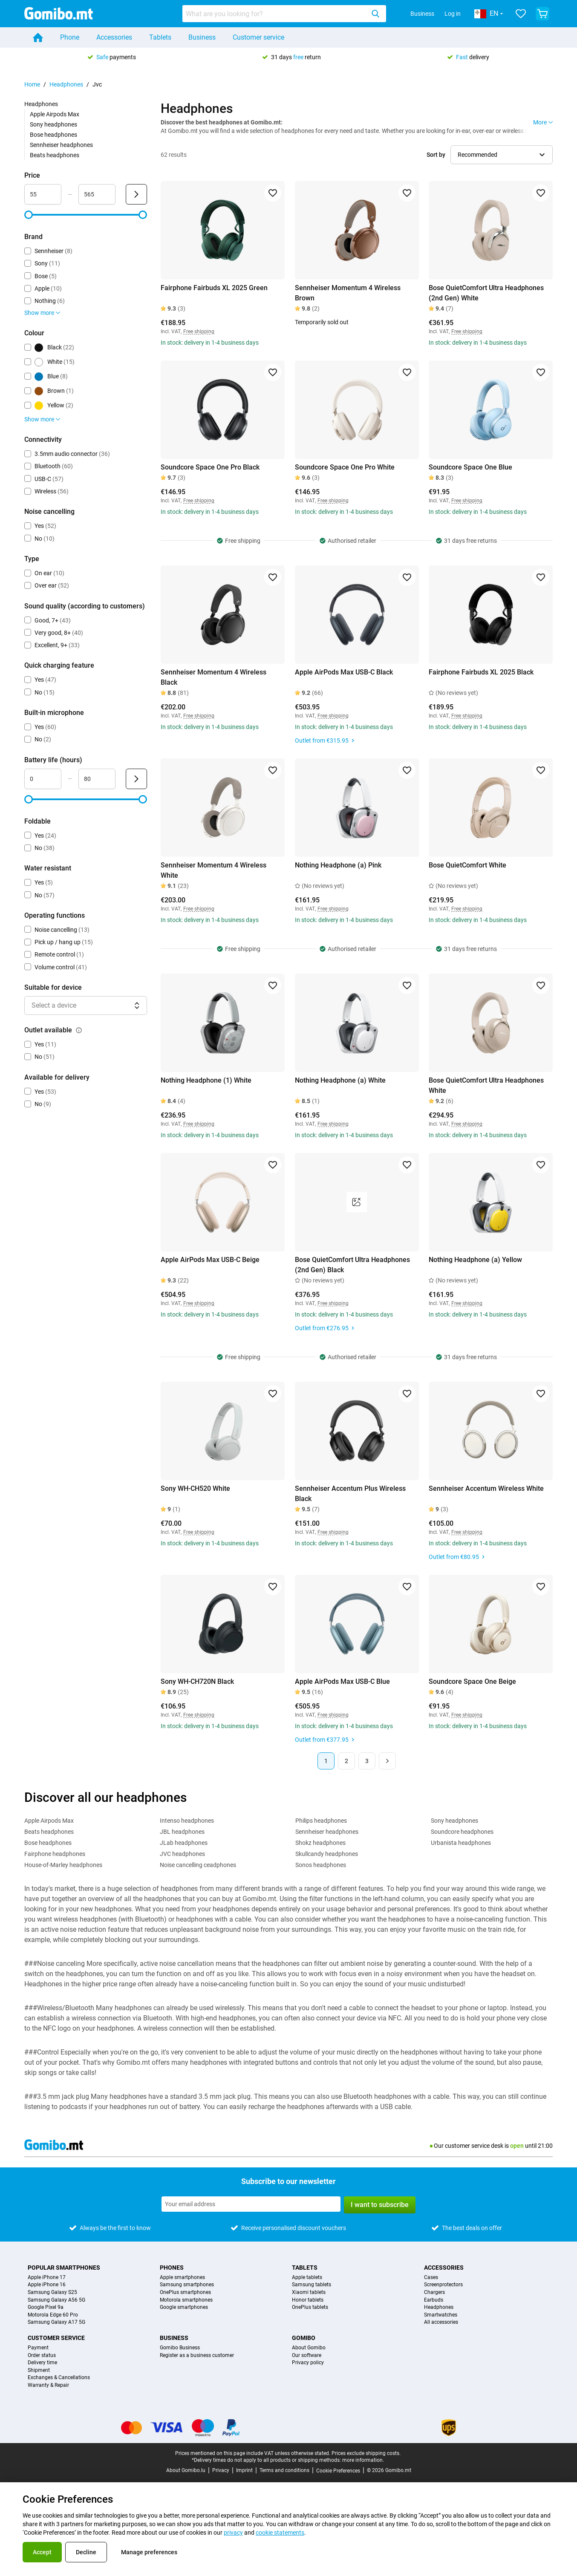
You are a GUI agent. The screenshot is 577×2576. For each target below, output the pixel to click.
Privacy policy (308, 2363)
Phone (69, 37)
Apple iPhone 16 (47, 2285)
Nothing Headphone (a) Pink (338, 865)
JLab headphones (184, 1842)
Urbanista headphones (461, 1842)
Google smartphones (184, 2307)
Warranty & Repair (48, 2385)
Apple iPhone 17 (47, 2277)
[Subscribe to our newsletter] (251, 2204)
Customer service (258, 37)
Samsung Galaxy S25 (52, 2292)
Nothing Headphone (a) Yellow (475, 1260)
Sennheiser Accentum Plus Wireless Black (350, 1493)
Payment (38, 2348)
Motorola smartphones (186, 2300)
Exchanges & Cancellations (59, 2377)
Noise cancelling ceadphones (198, 1864)
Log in (452, 13)
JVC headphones (182, 1853)
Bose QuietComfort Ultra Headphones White (486, 1085)
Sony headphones (53, 124)
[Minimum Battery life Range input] (42, 779)
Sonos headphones (320, 1864)
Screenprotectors (443, 2285)
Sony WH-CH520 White (195, 1488)
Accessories (114, 37)
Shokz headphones (320, 1842)
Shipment (39, 2370)
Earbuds (433, 2300)
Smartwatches (440, 2315)
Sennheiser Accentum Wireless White (486, 1488)
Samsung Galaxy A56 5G (56, 2300)
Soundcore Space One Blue (470, 467)
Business (422, 13)
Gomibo (303, 2337)
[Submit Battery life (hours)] (136, 779)
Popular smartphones (64, 2267)
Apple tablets (307, 2277)
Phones (172, 2267)
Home (32, 84)
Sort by (436, 154)
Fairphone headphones (54, 1853)
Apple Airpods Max (54, 114)
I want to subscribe (380, 2205)
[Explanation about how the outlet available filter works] (78, 1030)
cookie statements (280, 2532)
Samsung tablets (311, 2285)
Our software (306, 2355)
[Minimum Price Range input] (42, 194)
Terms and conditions (284, 2470)
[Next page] (387, 1760)
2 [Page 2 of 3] (346, 1761)
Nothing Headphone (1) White (206, 1080)
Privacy (220, 2470)
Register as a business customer (197, 2355)
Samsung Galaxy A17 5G (56, 2322)
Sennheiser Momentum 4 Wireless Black (213, 677)
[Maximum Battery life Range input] (96, 779)
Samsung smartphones (187, 2285)
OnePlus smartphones (185, 2292)
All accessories (441, 2322)
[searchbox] (275, 13)
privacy (233, 2532)
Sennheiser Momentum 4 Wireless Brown (348, 293)
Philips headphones (321, 1820)
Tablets (160, 37)
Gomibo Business (180, 2348)
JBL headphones (182, 1831)
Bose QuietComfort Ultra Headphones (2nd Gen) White (486, 293)
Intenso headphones (187, 1820)
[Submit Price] (136, 194)
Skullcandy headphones (326, 1853)
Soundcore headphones (462, 1831)
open (517, 2145)
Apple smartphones (182, 2277)
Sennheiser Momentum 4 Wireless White (213, 870)
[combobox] (284, 14)
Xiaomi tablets (309, 2292)
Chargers (434, 2292)
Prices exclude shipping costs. (366, 2453)
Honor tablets (307, 2300)
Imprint (244, 2470)
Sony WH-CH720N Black (197, 1681)
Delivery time (42, 2363)
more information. (363, 2460)
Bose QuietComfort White (467, 865)
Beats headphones (54, 155)
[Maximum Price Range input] (96, 194)
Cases (431, 2277)
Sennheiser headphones (61, 144)
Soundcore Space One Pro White (345, 467)
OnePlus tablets (310, 2307)
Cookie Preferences (338, 2471)
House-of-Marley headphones (63, 1864)
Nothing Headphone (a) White (340, 1080)
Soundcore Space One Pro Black (210, 467)
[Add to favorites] (272, 193)
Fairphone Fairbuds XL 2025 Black (481, 672)
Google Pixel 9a (45, 2307)
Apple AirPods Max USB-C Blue (342, 1681)
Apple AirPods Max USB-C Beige (210, 1260)
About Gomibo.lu (185, 2470)
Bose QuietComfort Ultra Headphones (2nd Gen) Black (352, 1265)
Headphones (66, 84)
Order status (42, 2355)
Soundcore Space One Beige (472, 1681)
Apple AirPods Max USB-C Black (344, 672)
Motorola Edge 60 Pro (53, 2315)
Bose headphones (53, 134)
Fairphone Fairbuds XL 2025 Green (214, 288)
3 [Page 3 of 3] (367, 1761)
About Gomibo (309, 2348)
